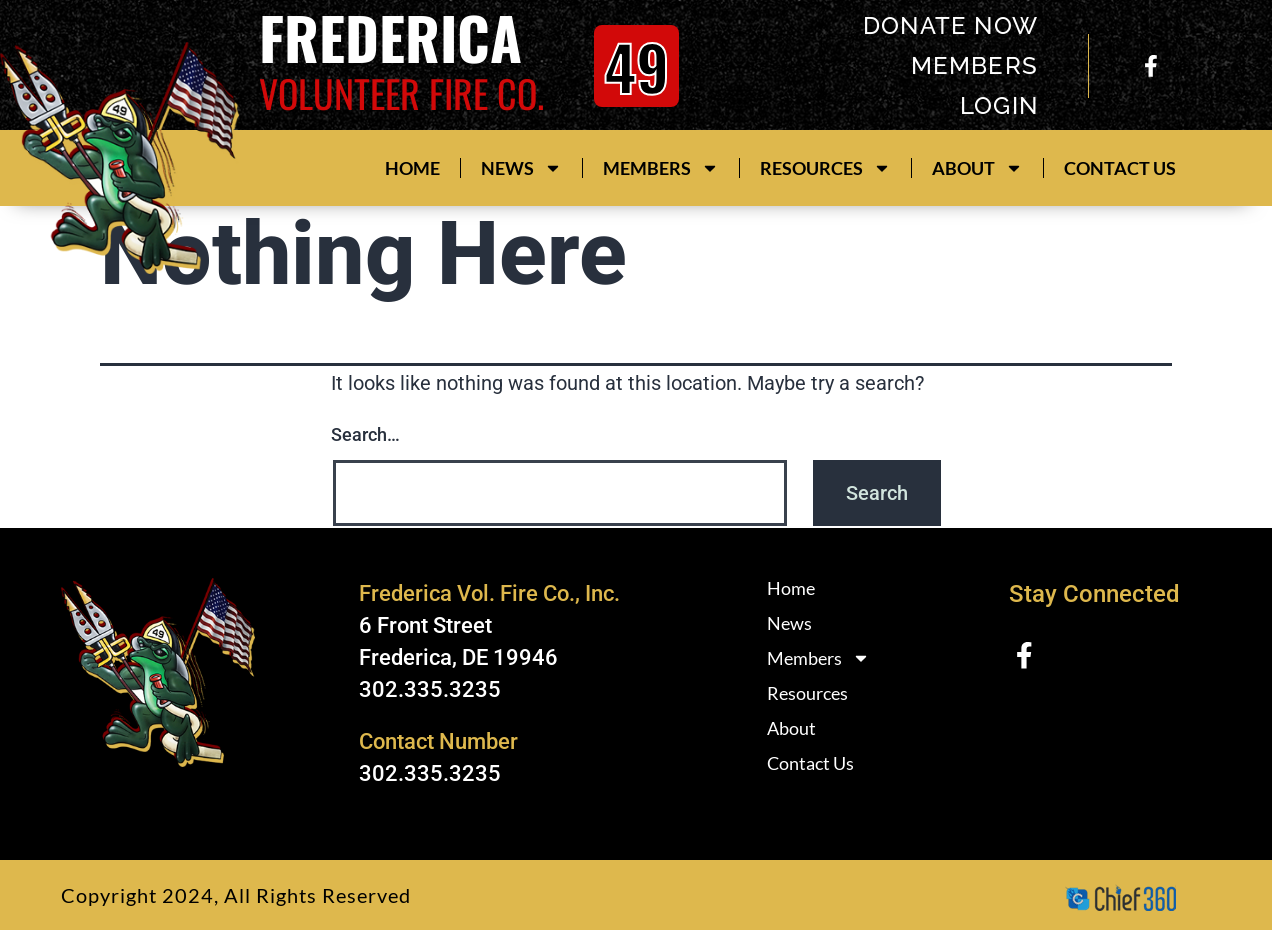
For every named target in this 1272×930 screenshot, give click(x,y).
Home (412, 168)
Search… (365, 434)
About (977, 168)
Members (661, 168)
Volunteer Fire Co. (401, 93)
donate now (949, 25)
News (521, 168)
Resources (825, 168)
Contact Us (1120, 168)
